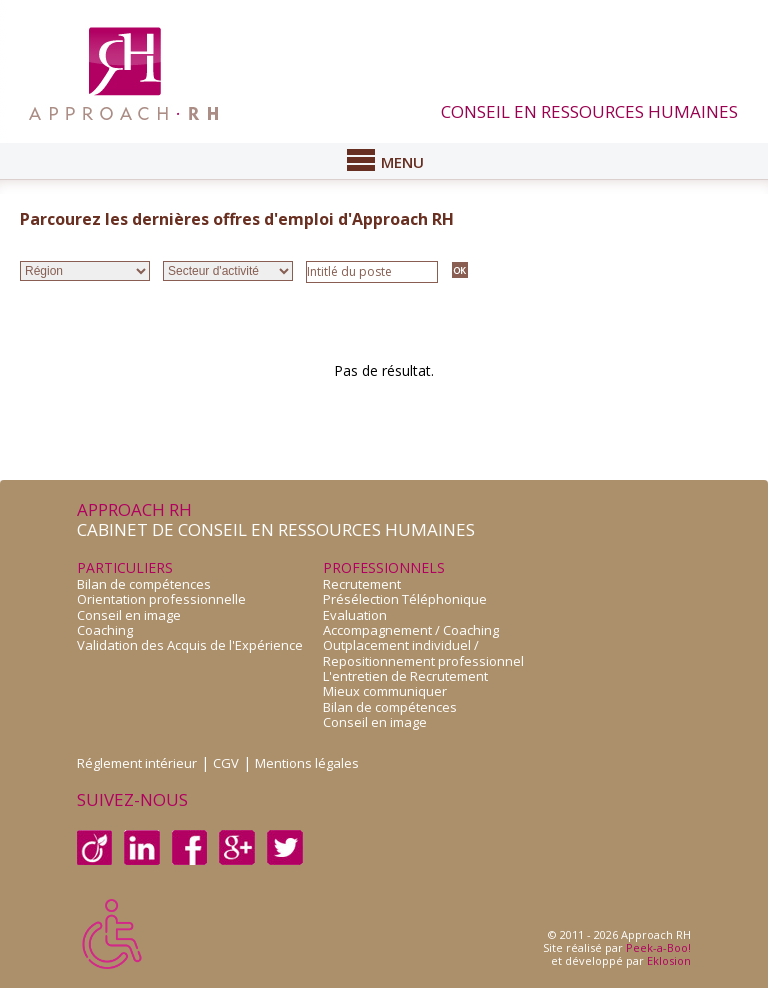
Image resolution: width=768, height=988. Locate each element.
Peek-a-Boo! (658, 947)
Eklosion (669, 960)
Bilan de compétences (144, 584)
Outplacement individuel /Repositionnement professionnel (423, 652)
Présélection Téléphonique (405, 599)
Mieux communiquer (385, 691)
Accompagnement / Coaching (411, 630)
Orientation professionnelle (161, 599)
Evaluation (355, 615)
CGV (226, 763)
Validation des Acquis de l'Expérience (190, 645)
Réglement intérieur (137, 763)
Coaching (105, 630)
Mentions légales (307, 763)
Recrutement (362, 584)
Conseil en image (129, 615)
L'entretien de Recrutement (405, 676)
